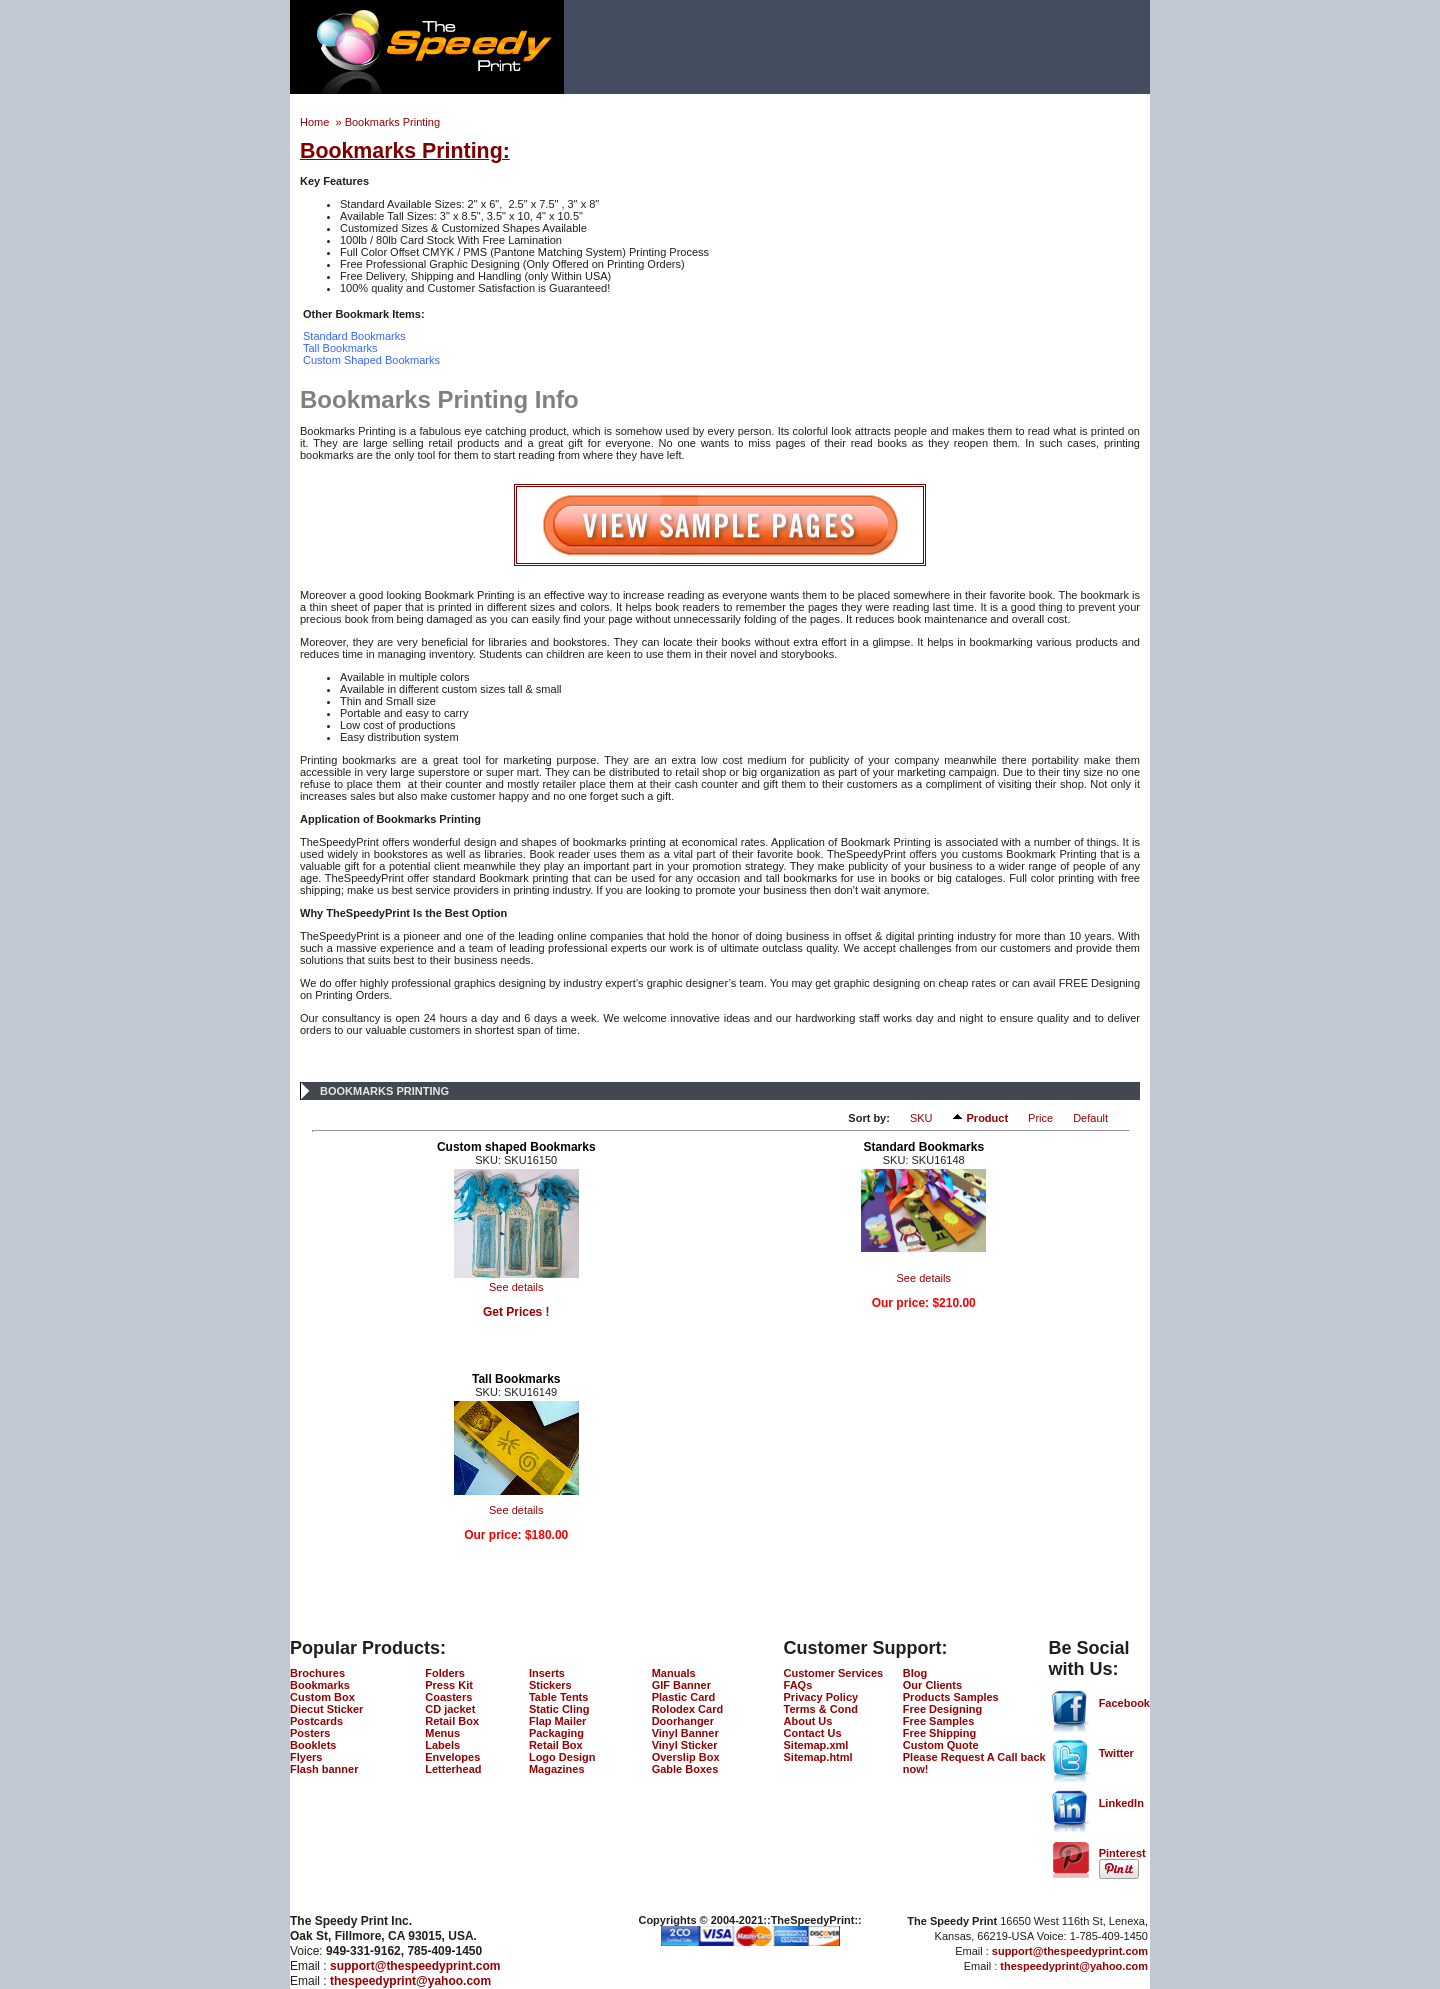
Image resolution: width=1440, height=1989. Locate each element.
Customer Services (834, 1673)
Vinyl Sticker (685, 1745)
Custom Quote (941, 1745)
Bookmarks (320, 1685)
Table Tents (559, 1697)
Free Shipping (939, 1733)
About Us (808, 1721)
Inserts (547, 1673)
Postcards (316, 1721)
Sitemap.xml (816, 1745)
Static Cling (559, 1709)
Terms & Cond (821, 1709)
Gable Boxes (685, 1769)
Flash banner (324, 1769)
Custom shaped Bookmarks (516, 1147)
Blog (915, 1673)
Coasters (448, 1697)
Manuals (674, 1673)
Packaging (556, 1733)
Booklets (313, 1745)
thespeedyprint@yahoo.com (410, 1981)
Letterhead (453, 1769)
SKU (921, 1118)
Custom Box (322, 1697)
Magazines (557, 1769)
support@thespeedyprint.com (415, 1966)
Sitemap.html (818, 1757)
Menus (442, 1733)
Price (1040, 1118)
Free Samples (939, 1721)
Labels (442, 1745)
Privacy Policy (821, 1697)
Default (1090, 1118)
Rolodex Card (688, 1709)
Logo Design (562, 1757)
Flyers (306, 1757)
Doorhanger (683, 1721)
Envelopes (452, 1757)
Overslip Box (686, 1757)
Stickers (550, 1685)
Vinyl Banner (685, 1733)
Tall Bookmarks (516, 1379)
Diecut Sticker (326, 1709)
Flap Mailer (557, 1721)
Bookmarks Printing (392, 122)
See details (516, 1287)
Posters (310, 1733)
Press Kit (449, 1685)
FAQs (798, 1685)
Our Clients (932, 1685)
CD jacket (450, 1709)
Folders (445, 1673)
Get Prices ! (516, 1312)
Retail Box (452, 1721)
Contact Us (813, 1733)
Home (316, 122)
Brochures (317, 1673)
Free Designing (942, 1709)
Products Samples (951, 1697)
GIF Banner (681, 1685)
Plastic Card (684, 1697)
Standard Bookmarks (923, 1147)
